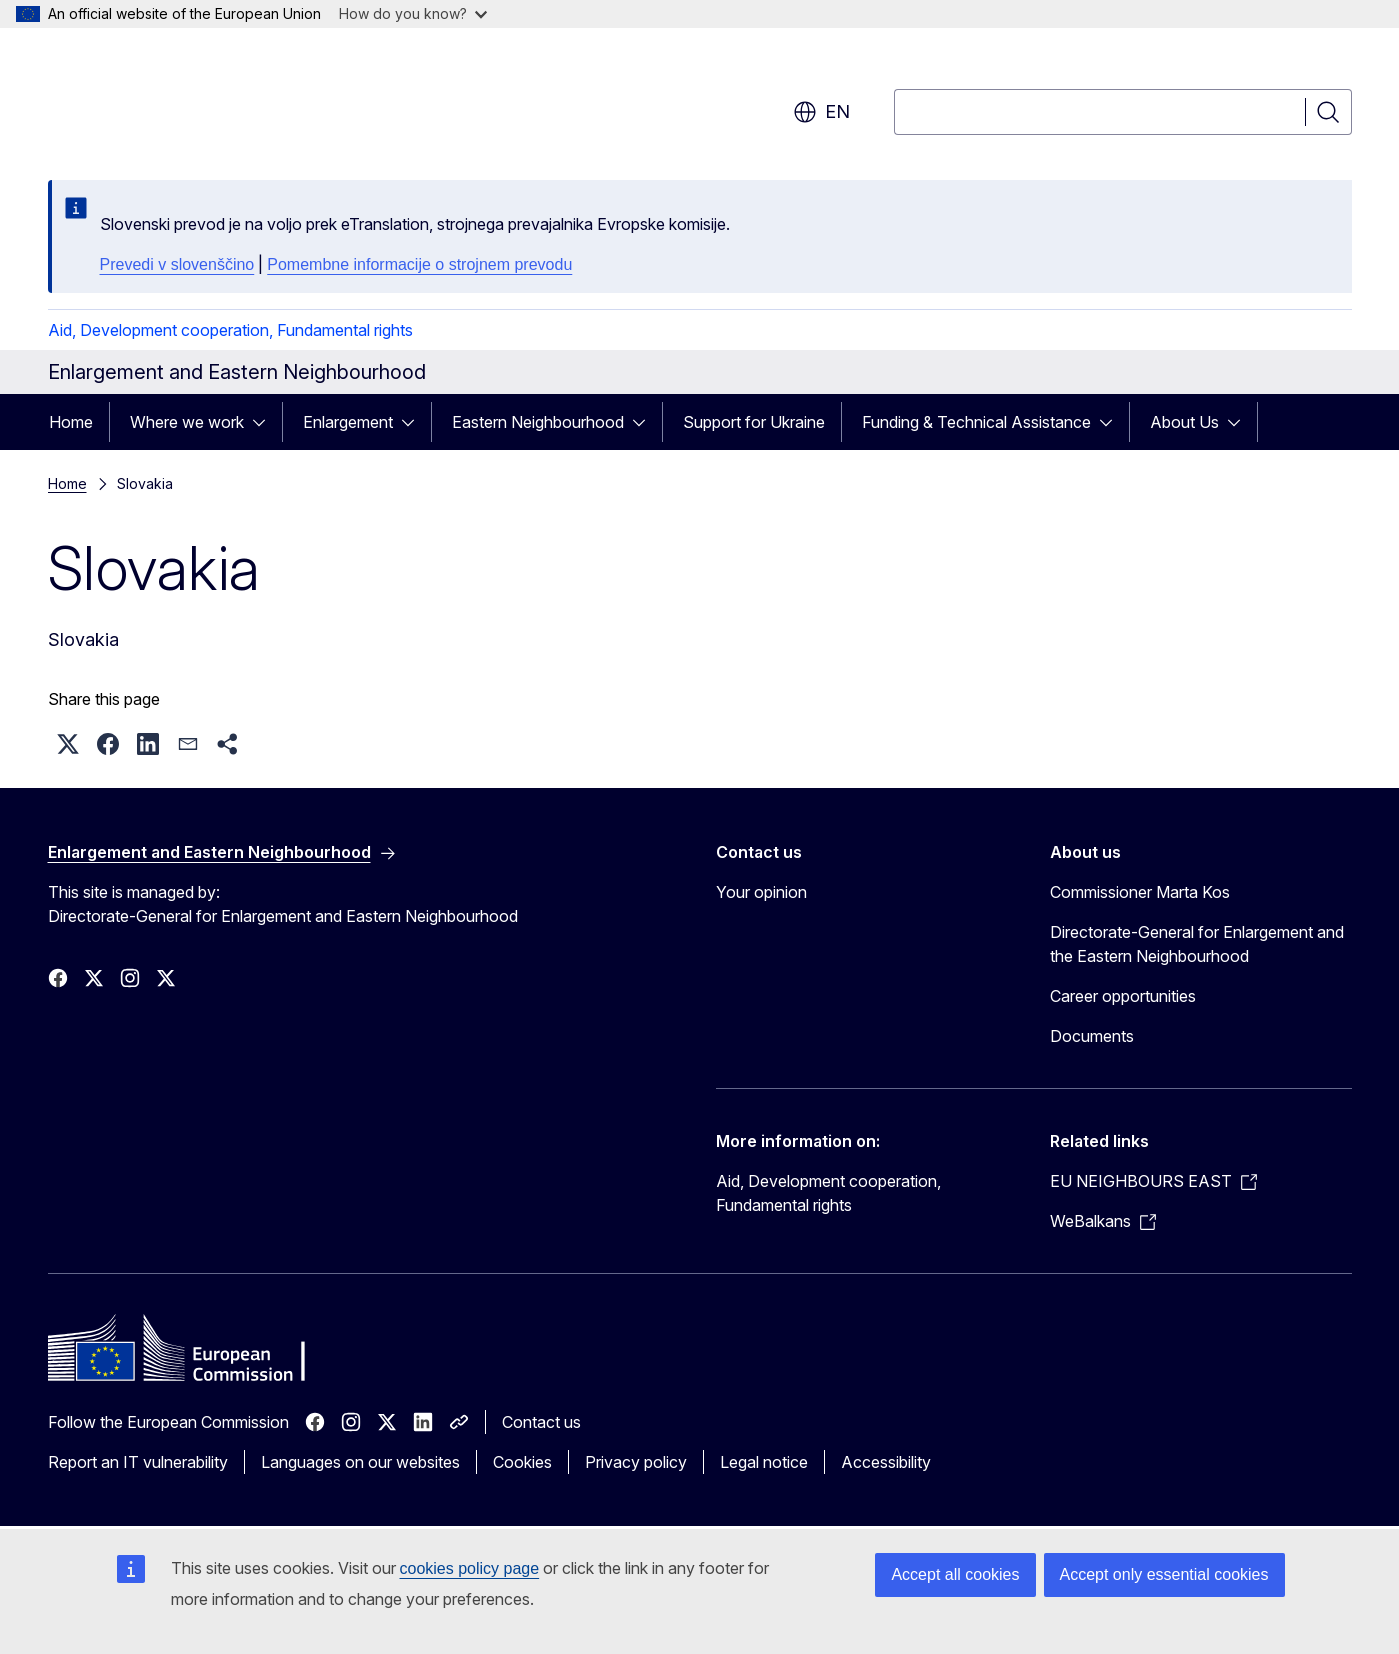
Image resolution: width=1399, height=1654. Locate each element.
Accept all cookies (955, 1574)
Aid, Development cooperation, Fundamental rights (230, 330)
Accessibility (886, 1462)
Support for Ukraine (754, 422)
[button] (68, 744)
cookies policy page (470, 1568)
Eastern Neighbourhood (538, 422)
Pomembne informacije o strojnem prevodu (419, 264)
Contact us (541, 1422)
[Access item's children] (265, 422)
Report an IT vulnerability (138, 1462)
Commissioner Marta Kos (1140, 892)
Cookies (522, 1462)
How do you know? (413, 13)
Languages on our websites (360, 1462)
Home (71, 422)
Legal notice (764, 1462)
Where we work (187, 422)
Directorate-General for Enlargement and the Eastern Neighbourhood (1197, 944)
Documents (1092, 1036)
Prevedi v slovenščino (177, 264)
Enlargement (348, 422)
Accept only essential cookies (1164, 1574)
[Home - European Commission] (209, 100)
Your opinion (761, 892)
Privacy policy (636, 1462)
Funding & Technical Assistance (976, 422)
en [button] (821, 112)
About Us (1184, 422)
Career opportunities (1123, 996)
